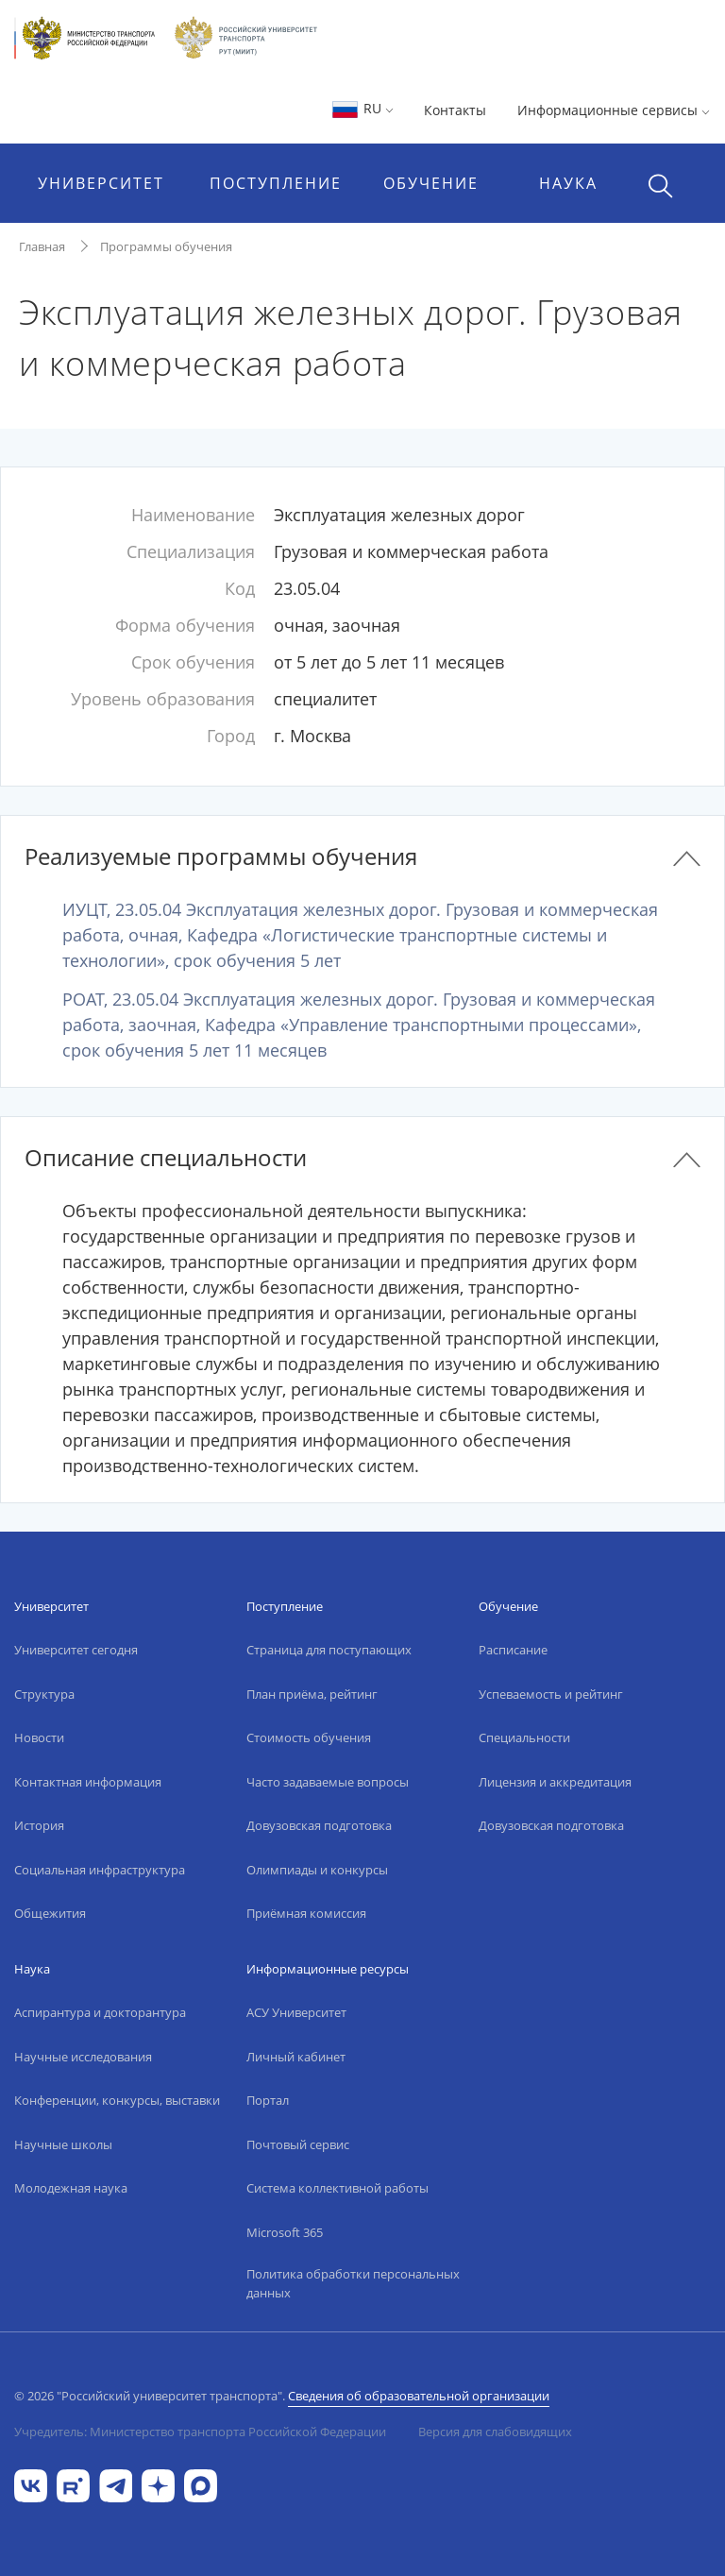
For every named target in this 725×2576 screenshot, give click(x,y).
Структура (44, 1694)
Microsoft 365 (284, 2232)
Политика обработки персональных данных (353, 2283)
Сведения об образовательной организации (418, 2395)
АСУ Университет (296, 2012)
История (39, 1825)
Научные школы (63, 2144)
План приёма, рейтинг (312, 1694)
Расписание (513, 1649)
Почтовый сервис (297, 2144)
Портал (267, 2100)
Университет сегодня (76, 1649)
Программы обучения (166, 246)
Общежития (50, 1913)
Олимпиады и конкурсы (317, 1869)
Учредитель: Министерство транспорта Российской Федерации (200, 2431)
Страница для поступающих (329, 1649)
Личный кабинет (296, 2056)
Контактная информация (87, 1781)
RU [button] (362, 108)
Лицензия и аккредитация (555, 1781)
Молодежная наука (70, 2187)
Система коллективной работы (337, 2187)
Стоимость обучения (308, 1737)
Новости (39, 1737)
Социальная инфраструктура (99, 1869)
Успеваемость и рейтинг (551, 1694)
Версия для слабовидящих (495, 2431)
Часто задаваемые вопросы (327, 1781)
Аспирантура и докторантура (100, 2012)
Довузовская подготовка (319, 1825)
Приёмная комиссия (306, 1913)
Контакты (455, 110)
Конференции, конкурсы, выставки (117, 2100)
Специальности (524, 1737)
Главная (42, 246)
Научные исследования (83, 2056)
